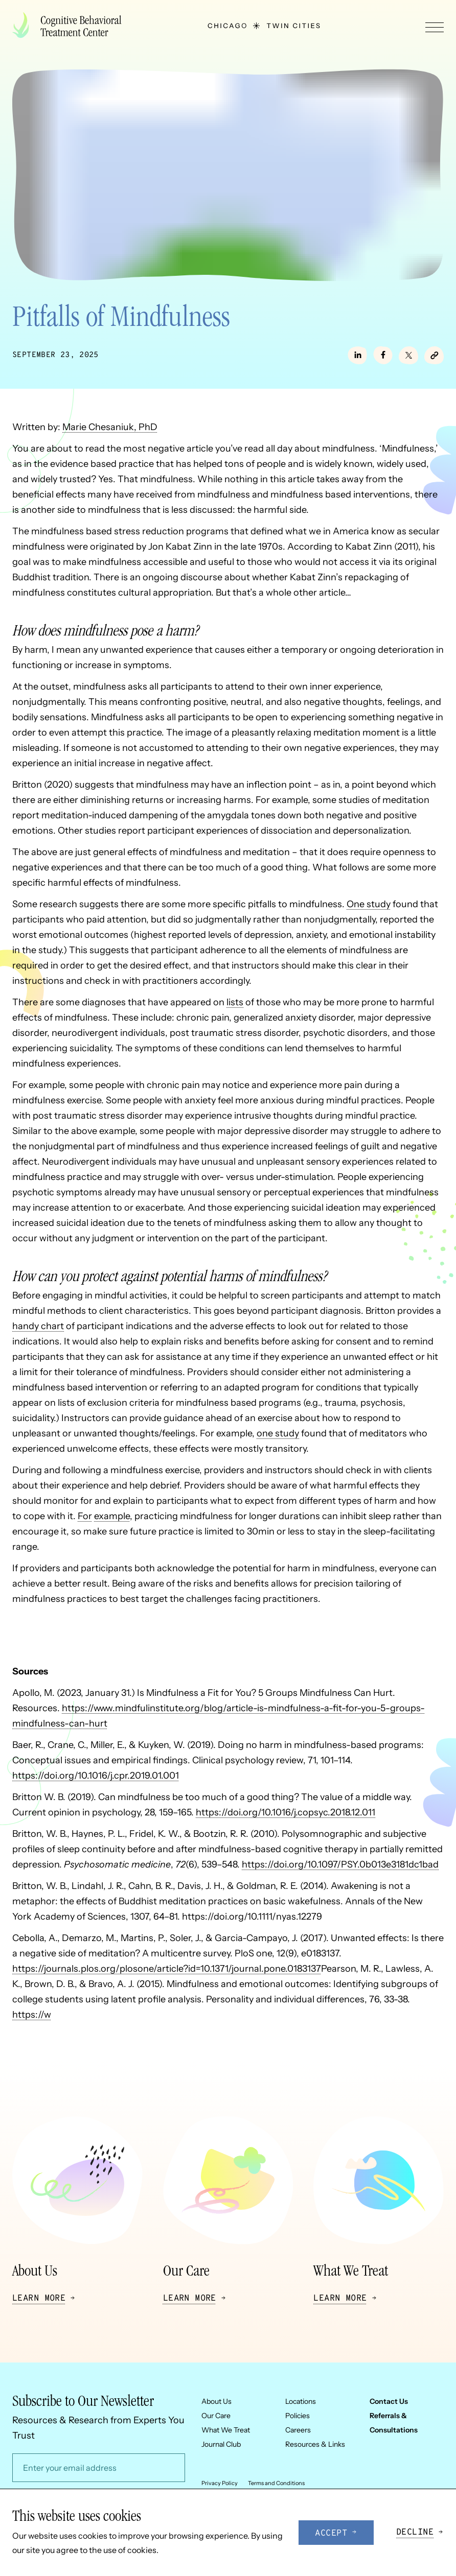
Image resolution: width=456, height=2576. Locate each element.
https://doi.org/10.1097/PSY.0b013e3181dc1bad (340, 1864)
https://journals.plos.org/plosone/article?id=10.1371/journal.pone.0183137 (166, 1968)
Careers (298, 2430)
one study (278, 1433)
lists (234, 1002)
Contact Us (389, 2401)
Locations (300, 2401)
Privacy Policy (219, 2483)
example (112, 1516)
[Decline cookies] (420, 2532)
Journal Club (221, 2444)
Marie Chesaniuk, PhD (109, 427)
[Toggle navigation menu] (434, 27)
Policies (297, 2415)
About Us (216, 2401)
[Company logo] (70, 25)
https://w (31, 2014)
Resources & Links (315, 2444)
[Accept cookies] (336, 2532)
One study (369, 904)
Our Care (216, 2415)
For (85, 1516)
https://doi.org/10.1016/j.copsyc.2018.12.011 (285, 1812)
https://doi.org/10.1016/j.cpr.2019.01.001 (95, 1775)
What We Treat (225, 2430)
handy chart (38, 1326)
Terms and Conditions (276, 2483)
